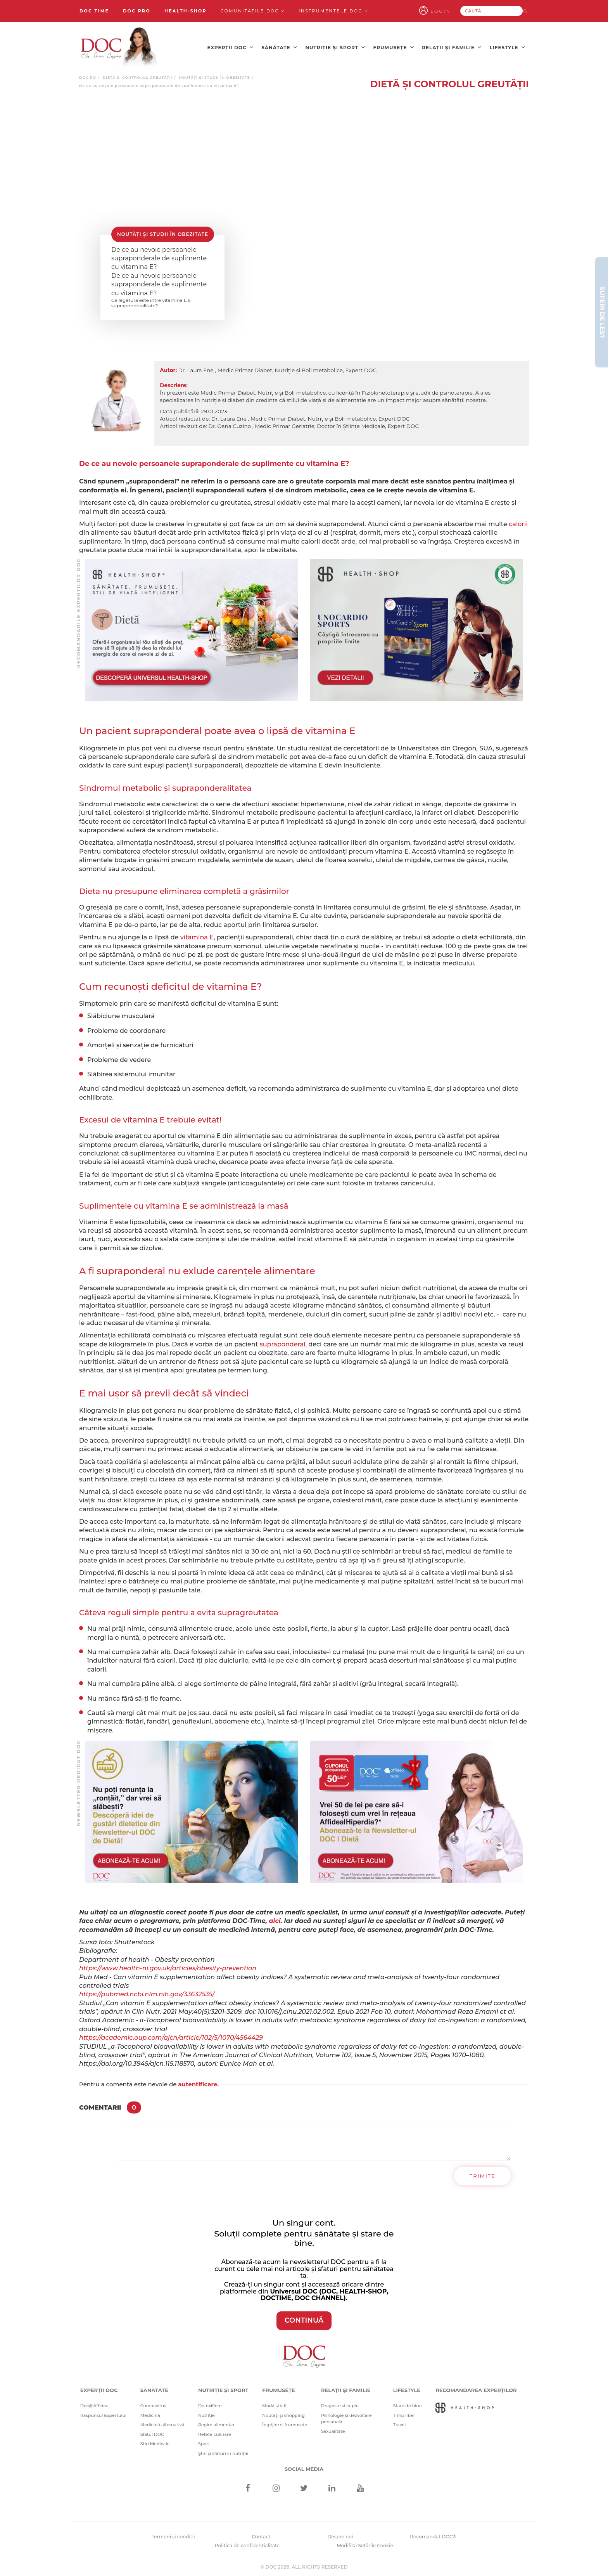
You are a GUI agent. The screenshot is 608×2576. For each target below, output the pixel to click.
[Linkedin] (332, 2487)
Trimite (483, 2174)
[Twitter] (304, 2487)
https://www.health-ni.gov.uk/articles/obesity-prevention (167, 1966)
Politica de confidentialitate (247, 2544)
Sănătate (279, 46)
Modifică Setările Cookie (365, 2544)
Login (450, 11)
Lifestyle (507, 46)
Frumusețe (393, 46)
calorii (518, 522)
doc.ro (87, 76)
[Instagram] (276, 2487)
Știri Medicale (154, 2441)
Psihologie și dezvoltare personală (346, 2417)
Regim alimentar (216, 2422)
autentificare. (198, 2082)
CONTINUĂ (304, 2318)
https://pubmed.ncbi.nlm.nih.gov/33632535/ (146, 1992)
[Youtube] (360, 2487)
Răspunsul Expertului (103, 2413)
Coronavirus (153, 2403)
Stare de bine (407, 2403)
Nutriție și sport (335, 46)
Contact (261, 2535)
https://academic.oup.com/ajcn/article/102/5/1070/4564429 (171, 2035)
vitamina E (197, 935)
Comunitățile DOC (253, 11)
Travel (399, 2422)
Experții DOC (230, 46)
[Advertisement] (191, 627)
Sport (204, 2441)
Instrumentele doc (333, 11)
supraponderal (283, 1342)
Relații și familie (452, 46)
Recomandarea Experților (475, 2388)
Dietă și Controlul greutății (138, 76)
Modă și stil (274, 2403)
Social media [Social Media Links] (304, 2467)
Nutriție (206, 2413)
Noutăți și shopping (283, 2413)
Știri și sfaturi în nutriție (223, 2451)
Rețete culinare (214, 2432)
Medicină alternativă (162, 2422)
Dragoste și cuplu (340, 2403)
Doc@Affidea (94, 2403)
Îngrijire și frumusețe (284, 2422)
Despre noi (340, 2535)
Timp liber (404, 2413)
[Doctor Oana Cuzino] (119, 47)
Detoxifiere (210, 2403)
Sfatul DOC (152, 2432)
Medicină (150, 2413)
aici (275, 1919)
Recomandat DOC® (433, 2535)
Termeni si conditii (173, 2535)
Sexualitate (333, 2429)
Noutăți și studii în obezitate (214, 76)
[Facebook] (248, 2487)
